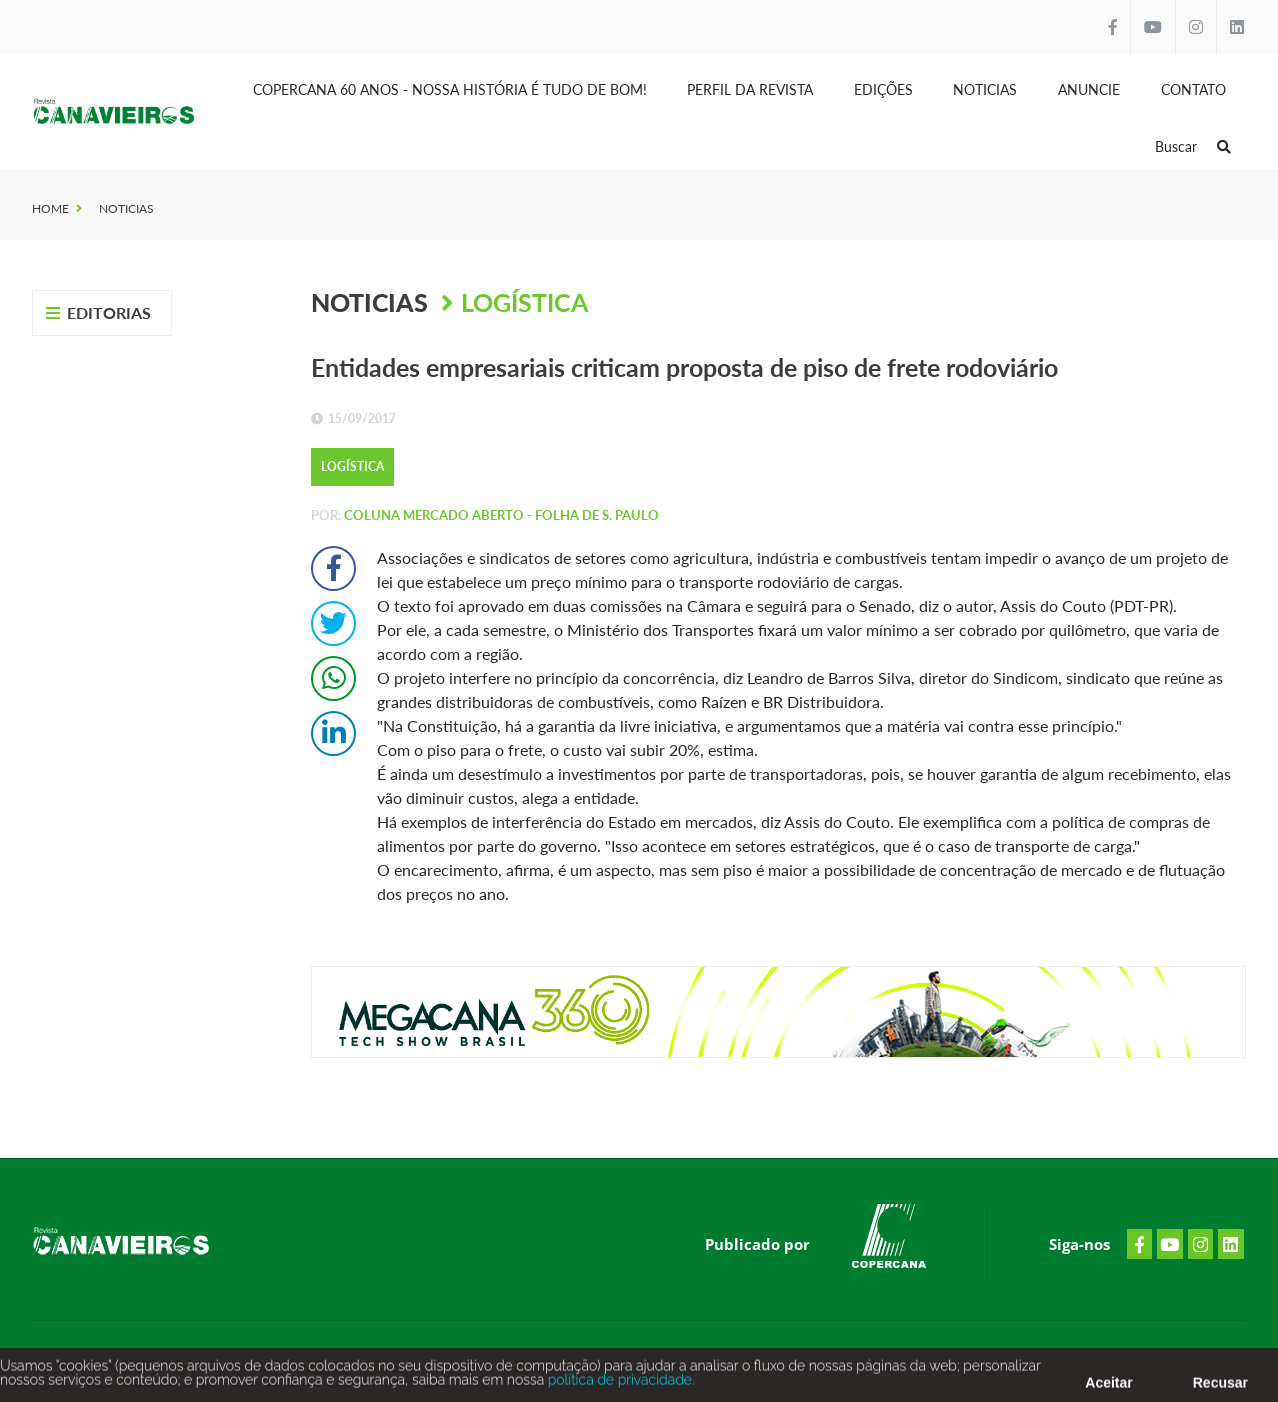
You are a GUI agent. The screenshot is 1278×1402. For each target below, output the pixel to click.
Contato (1193, 89)
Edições (883, 89)
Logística (524, 302)
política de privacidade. (619, 1383)
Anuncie (1089, 89)
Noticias (985, 89)
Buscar (1193, 146)
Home (50, 208)
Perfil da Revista (750, 89)
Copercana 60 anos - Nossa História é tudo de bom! (450, 89)
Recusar (1220, 1386)
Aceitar (1108, 1386)
